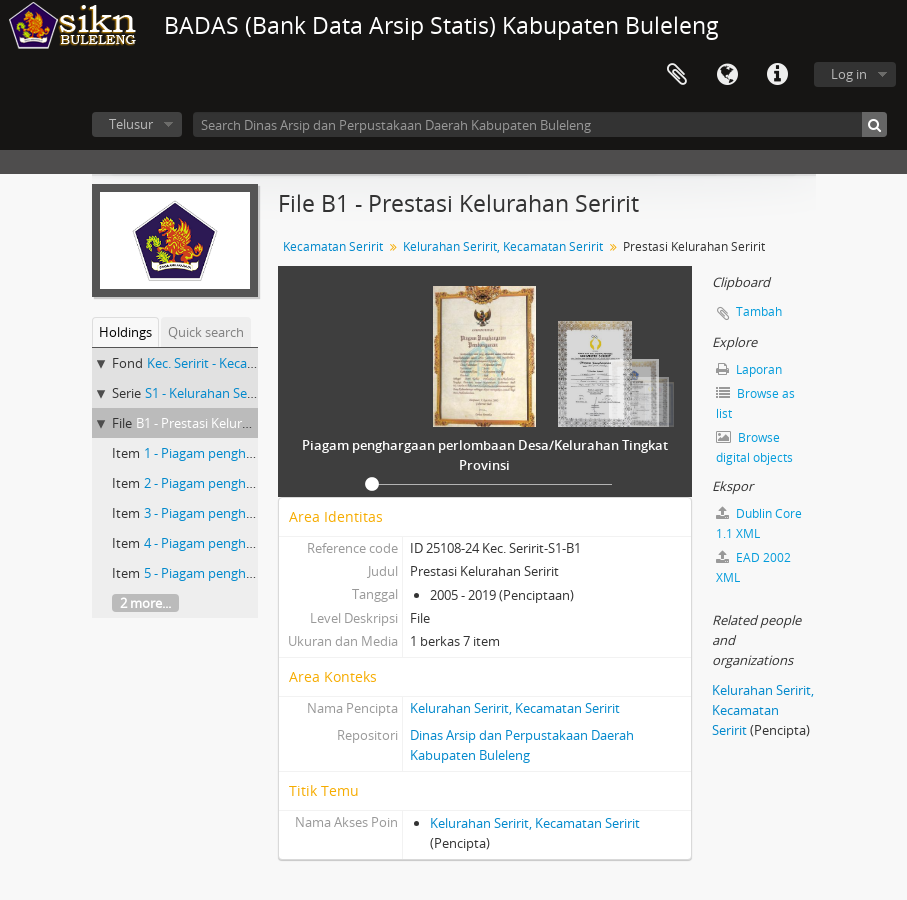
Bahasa (727, 75)
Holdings (125, 332)
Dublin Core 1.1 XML (759, 523)
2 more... (145, 603)
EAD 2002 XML (753, 567)
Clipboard (677, 75)
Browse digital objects (754, 447)
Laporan (749, 369)
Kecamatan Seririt (333, 246)
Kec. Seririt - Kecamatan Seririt (235, 363)
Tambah (759, 311)
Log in (849, 74)
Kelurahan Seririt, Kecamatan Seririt (503, 246)
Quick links (777, 75)
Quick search (206, 332)
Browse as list (755, 403)
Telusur (131, 124)
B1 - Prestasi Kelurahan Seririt (223, 423)
